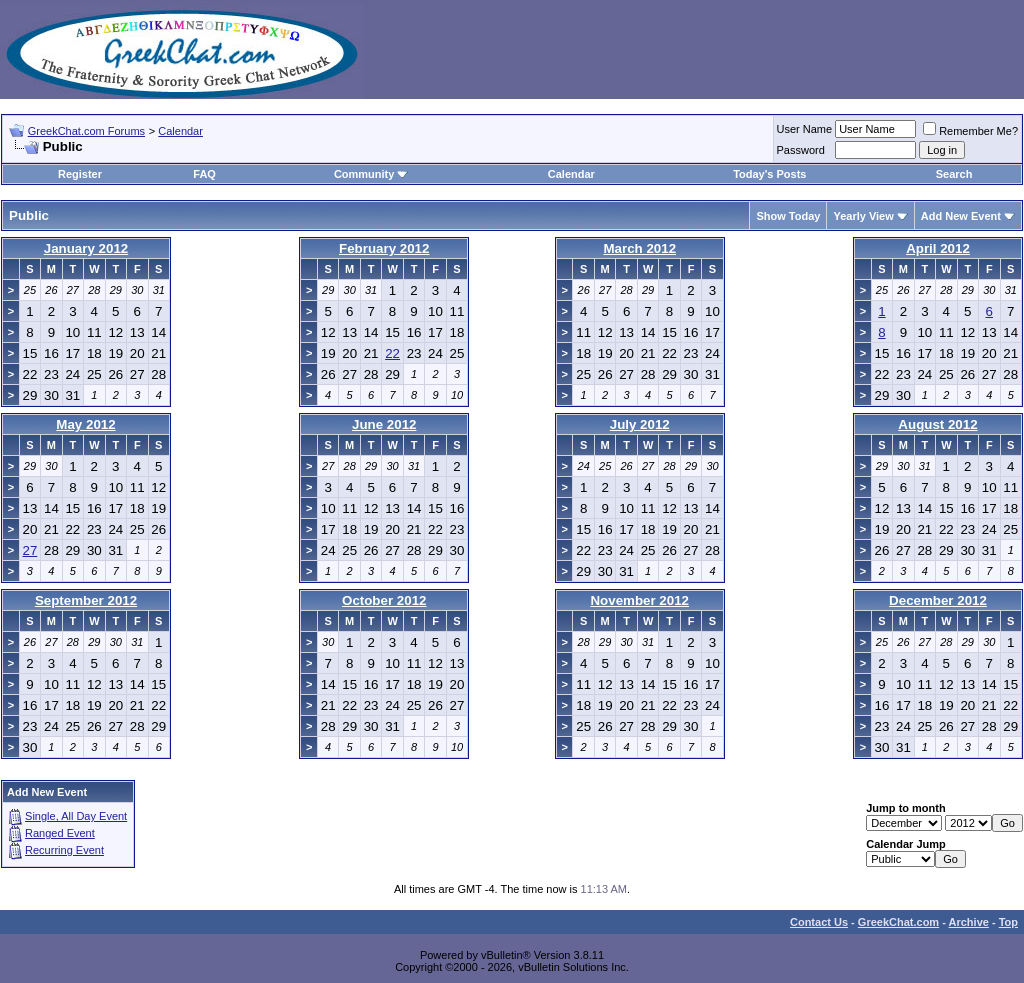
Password (801, 150)
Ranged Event (60, 833)
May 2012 (85, 424)
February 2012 (384, 248)
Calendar (180, 131)
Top (1008, 922)
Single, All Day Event (76, 816)
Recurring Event (64, 850)
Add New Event (961, 216)
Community (371, 174)
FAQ (204, 174)
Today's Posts (769, 174)
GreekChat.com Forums (86, 131)
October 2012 (384, 600)
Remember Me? (970, 131)
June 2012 (384, 424)
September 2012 (86, 600)
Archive (969, 922)
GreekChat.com (898, 922)
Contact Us (819, 922)
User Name (805, 129)
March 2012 (639, 248)
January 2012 (86, 248)
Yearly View (863, 216)
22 (392, 353)
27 (30, 550)
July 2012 (640, 424)
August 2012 (937, 424)
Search (954, 174)
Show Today (788, 216)
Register (80, 174)
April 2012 (938, 248)
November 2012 (639, 600)
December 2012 (938, 600)
